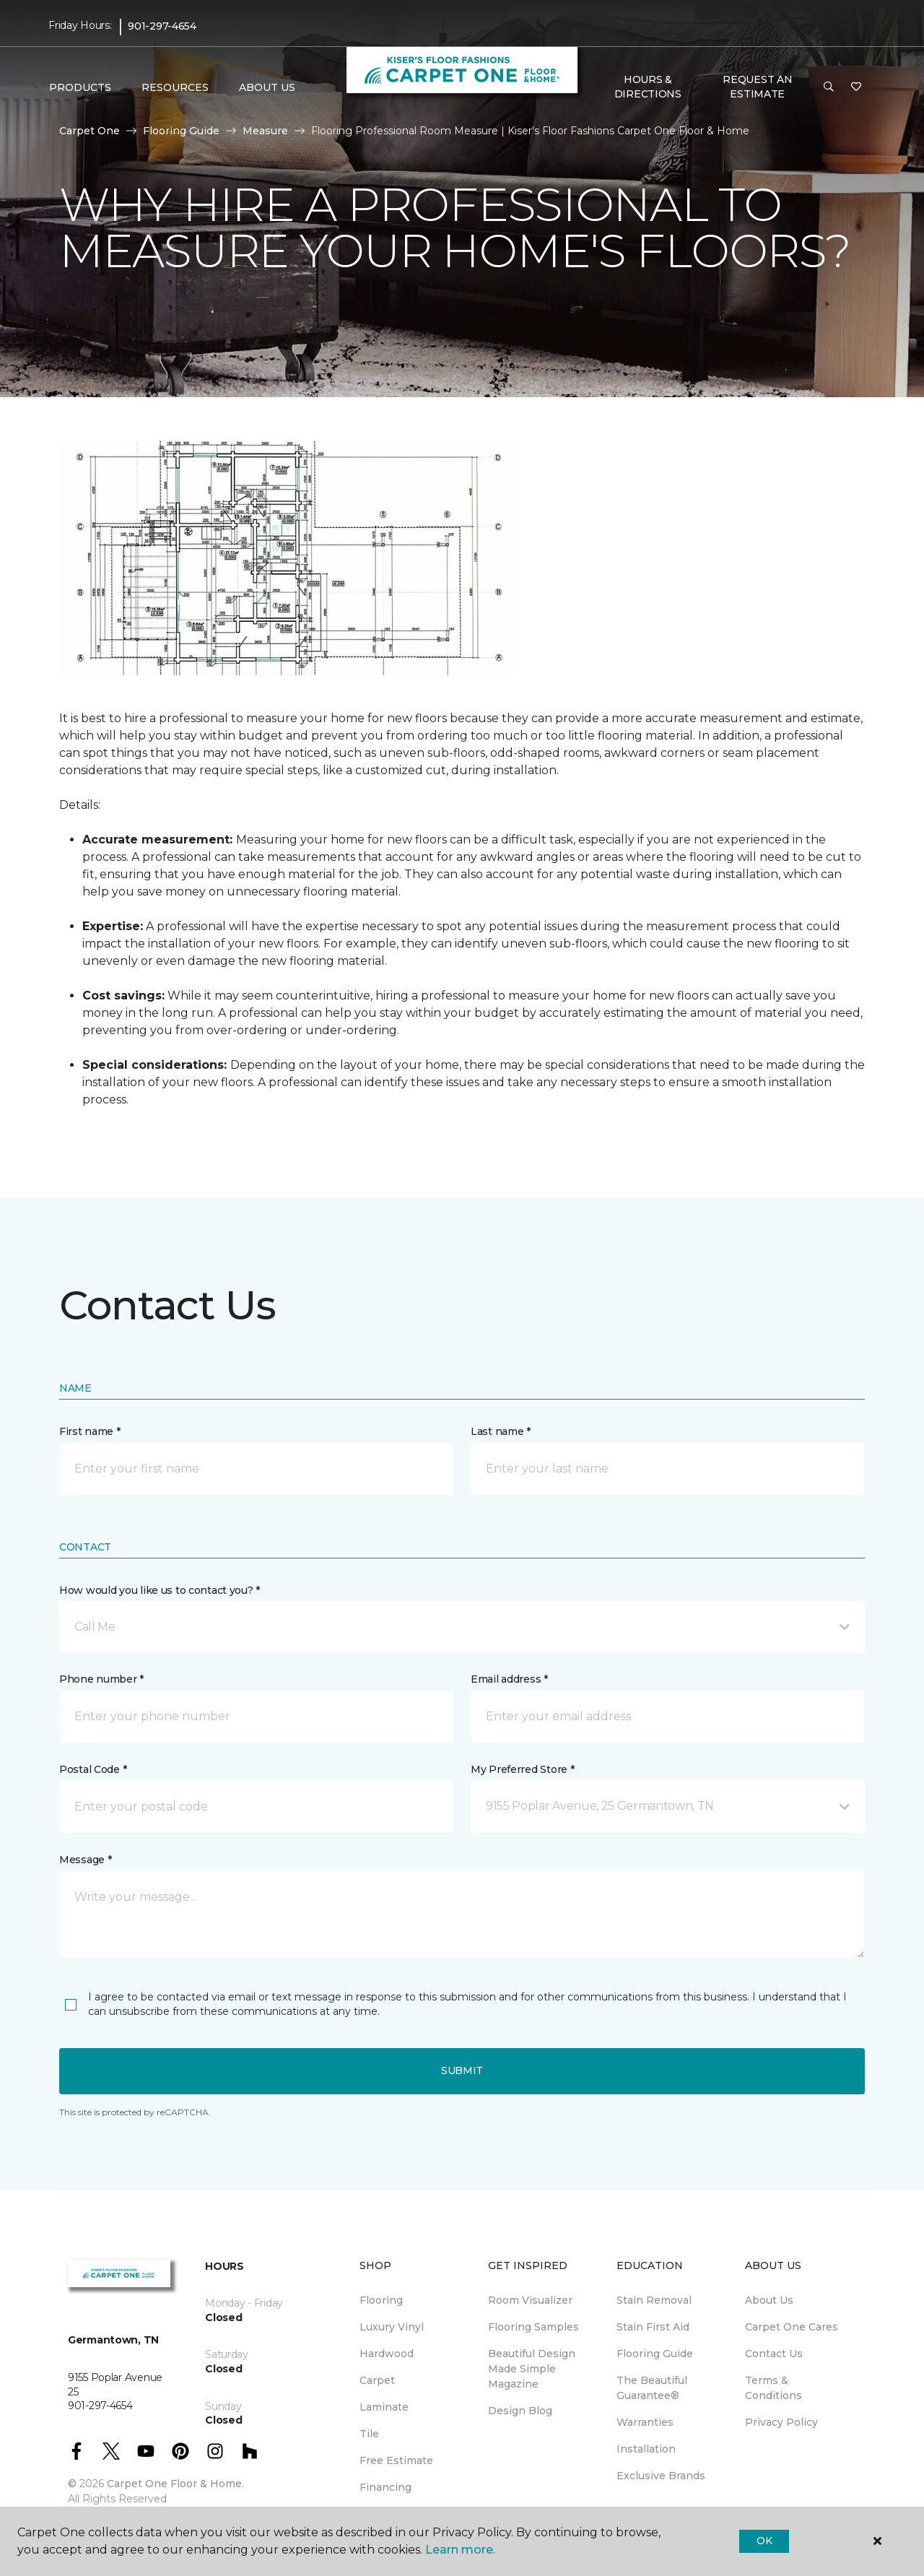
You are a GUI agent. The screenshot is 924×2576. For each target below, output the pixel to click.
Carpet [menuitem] (377, 2380)
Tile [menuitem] (369, 2433)
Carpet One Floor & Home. (175, 2483)
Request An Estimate (757, 86)
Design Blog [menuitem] (520, 2410)
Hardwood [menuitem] (386, 2353)
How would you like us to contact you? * (159, 1590)
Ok (764, 2540)
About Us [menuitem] (769, 2300)
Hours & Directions (647, 86)
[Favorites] (856, 87)
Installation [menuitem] (646, 2448)
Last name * (501, 1431)
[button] (828, 87)
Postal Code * (92, 1769)
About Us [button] (267, 87)
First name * (90, 1431)
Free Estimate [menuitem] (396, 2460)
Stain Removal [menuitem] (654, 2300)
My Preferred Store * (522, 1769)
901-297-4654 (162, 25)
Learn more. (460, 2550)
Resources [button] (175, 87)
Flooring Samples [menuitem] (533, 2326)
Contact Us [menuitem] (774, 2353)
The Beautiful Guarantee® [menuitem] (651, 2388)
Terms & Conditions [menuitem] (773, 2388)
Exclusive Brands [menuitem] (660, 2475)
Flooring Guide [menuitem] (654, 2353)
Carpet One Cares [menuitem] (791, 2326)
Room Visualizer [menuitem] (530, 2300)
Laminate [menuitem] (384, 2407)
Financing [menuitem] (385, 2487)
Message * (85, 1860)
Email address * (509, 1679)
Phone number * (101, 1679)
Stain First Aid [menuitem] (652, 2326)
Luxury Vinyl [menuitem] (391, 2326)
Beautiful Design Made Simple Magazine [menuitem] (531, 2368)
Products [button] (80, 87)
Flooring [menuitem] (381, 2300)
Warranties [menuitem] (645, 2422)
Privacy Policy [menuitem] (781, 2422)
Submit (462, 2070)
